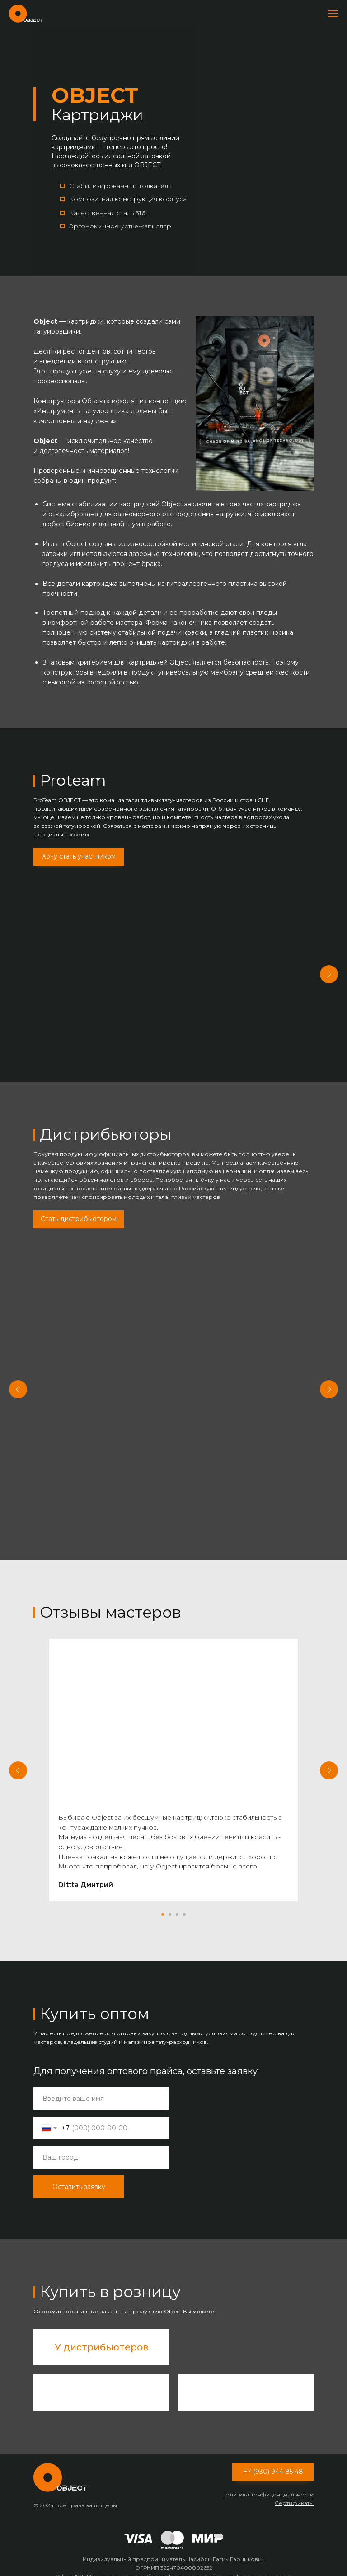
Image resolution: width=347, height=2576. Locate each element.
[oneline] (101, 2144)
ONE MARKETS (236, 1364)
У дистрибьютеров (101, 2333)
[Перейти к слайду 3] (177, 1901)
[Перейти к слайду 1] (162, 1901)
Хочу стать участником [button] (79, 856)
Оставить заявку (78, 2173)
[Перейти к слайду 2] (170, 1901)
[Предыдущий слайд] (18, 1382)
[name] (101, 2085)
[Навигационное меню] (333, 13)
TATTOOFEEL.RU (110, 1364)
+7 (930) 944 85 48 (273, 2458)
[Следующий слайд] (329, 973)
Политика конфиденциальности (267, 2480)
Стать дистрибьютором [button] (79, 1214)
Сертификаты (294, 2489)
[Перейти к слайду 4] (184, 1901)
